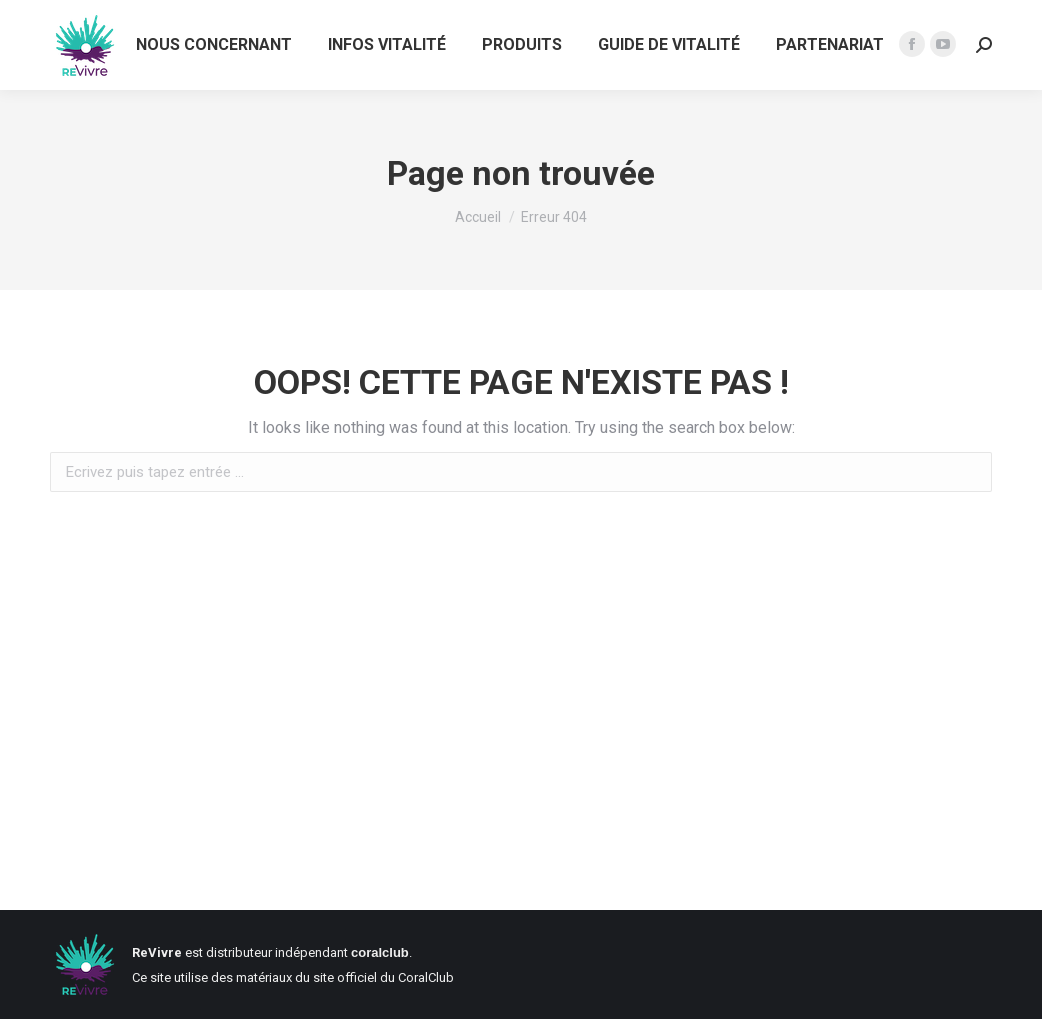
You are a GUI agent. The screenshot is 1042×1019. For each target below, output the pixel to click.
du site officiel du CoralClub (374, 977)
